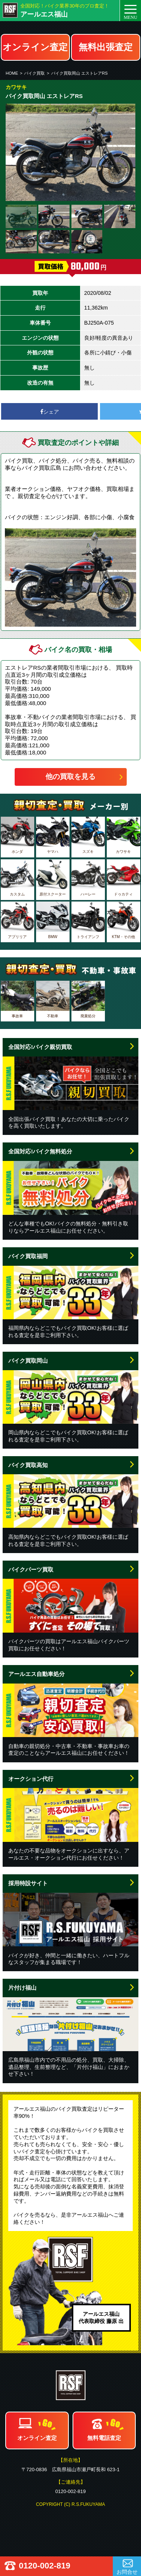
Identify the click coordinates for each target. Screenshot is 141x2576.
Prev (15, 152)
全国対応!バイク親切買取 (40, 1047)
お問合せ (127, 2572)
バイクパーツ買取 (30, 1569)
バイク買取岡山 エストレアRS (79, 73)
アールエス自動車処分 (36, 1674)
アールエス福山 (44, 14)
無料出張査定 (106, 47)
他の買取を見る (70, 776)
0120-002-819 (44, 2565)
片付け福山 (22, 1987)
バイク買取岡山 (28, 1360)
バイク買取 (34, 73)
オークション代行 (30, 1779)
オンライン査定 (35, 47)
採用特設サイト (28, 1883)
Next (126, 152)
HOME (12, 73)
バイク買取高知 (28, 1465)
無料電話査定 (104, 2438)
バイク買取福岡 (28, 1256)
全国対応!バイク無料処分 (40, 1151)
